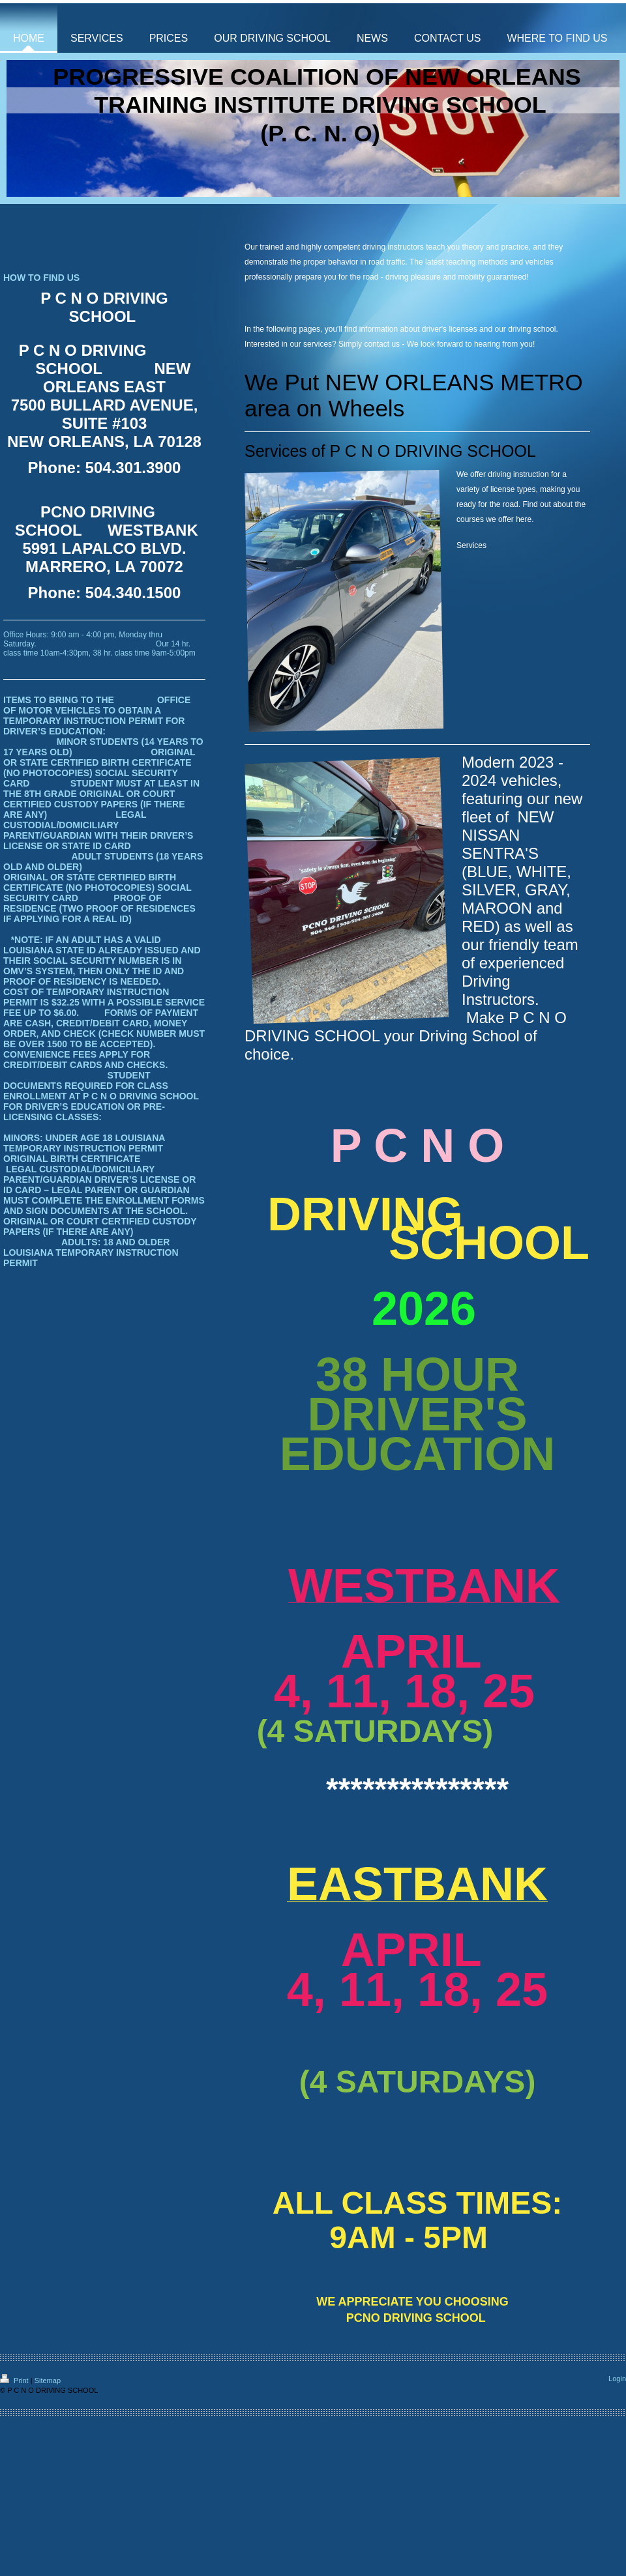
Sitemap (48, 2380)
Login (617, 2378)
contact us (382, 344)
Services (471, 545)
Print (15, 2380)
